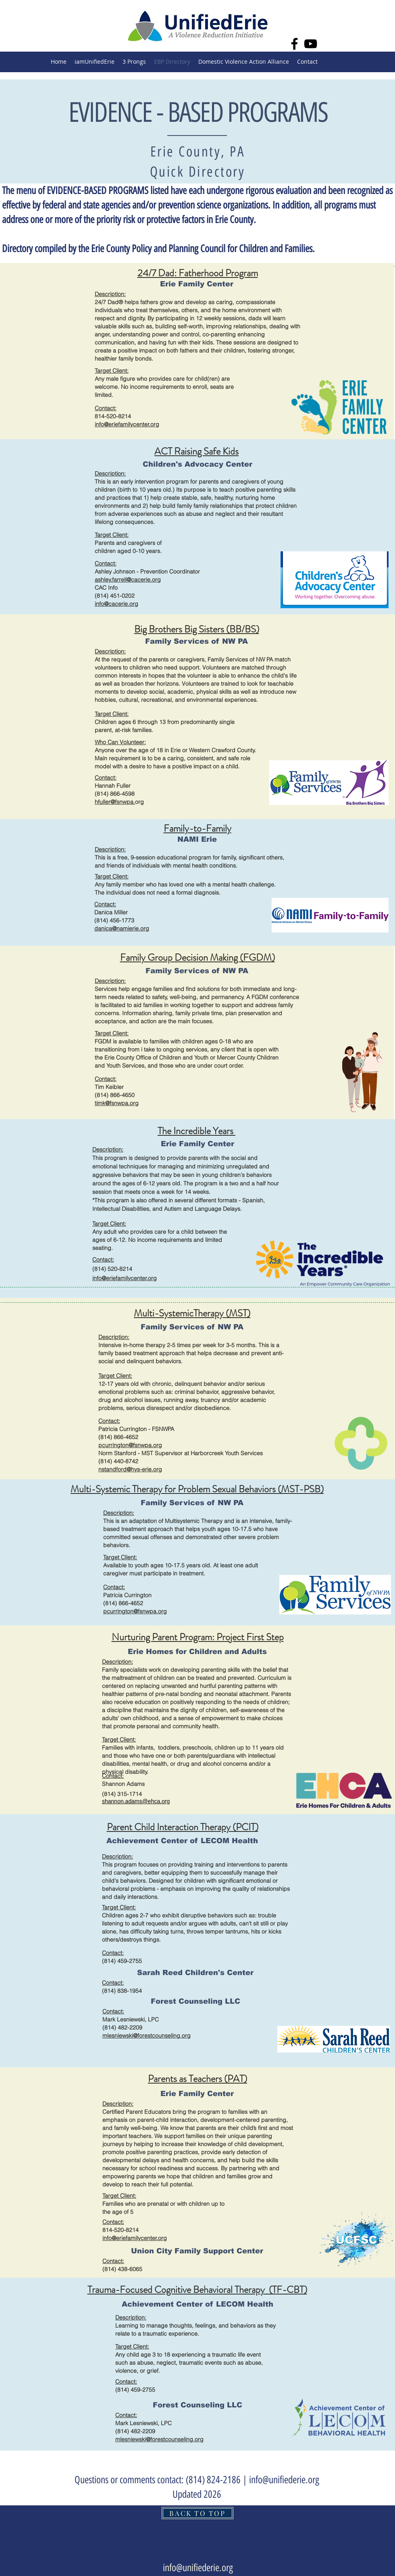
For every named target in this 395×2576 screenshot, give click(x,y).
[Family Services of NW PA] (196, 641)
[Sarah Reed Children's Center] (195, 1972)
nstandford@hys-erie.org (130, 1469)
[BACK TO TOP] (197, 2513)
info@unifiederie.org (284, 2480)
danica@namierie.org (121, 928)
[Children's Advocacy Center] (197, 464)
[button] (134, 62)
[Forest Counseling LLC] (195, 2001)
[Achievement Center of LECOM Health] (182, 1840)
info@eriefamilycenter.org (124, 1278)
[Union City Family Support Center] (197, 2250)
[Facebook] (294, 44)
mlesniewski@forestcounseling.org (146, 2035)
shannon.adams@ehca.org (136, 1801)
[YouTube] (310, 44)
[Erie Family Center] (196, 283)
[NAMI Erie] (197, 839)
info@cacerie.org (116, 603)
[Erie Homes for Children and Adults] (197, 1651)
